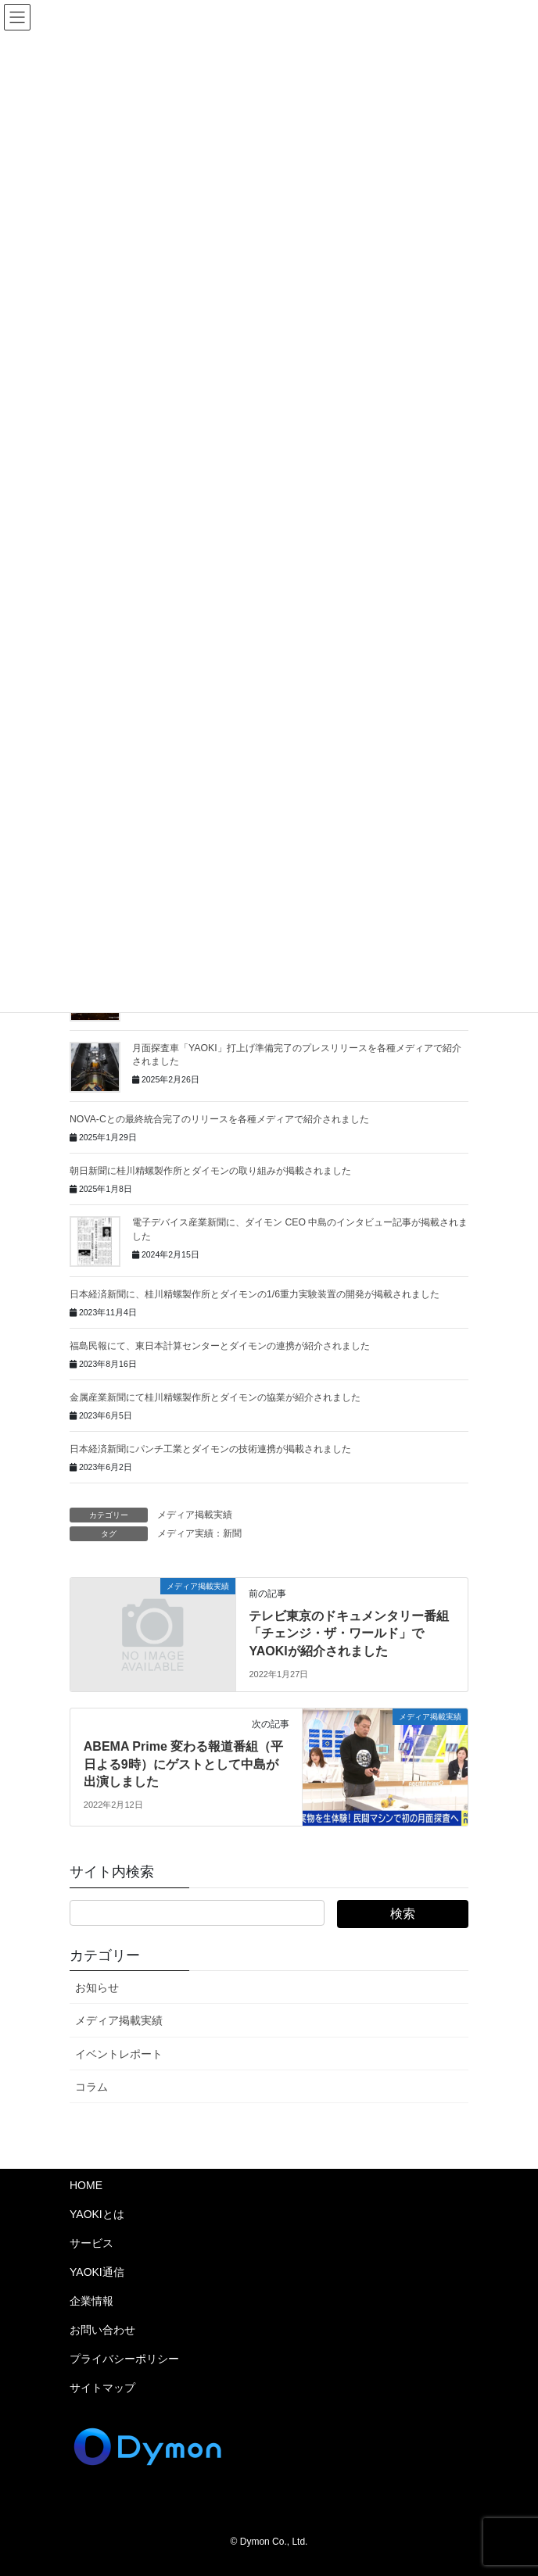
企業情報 (91, 2301)
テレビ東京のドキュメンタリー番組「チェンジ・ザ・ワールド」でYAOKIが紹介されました (349, 1633)
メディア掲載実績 (194, 1514)
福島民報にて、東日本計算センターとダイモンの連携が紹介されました (220, 1345)
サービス (91, 2243)
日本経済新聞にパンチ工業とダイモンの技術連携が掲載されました (210, 1449)
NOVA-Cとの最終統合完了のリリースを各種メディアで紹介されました (219, 1119)
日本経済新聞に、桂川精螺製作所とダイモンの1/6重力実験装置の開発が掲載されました (254, 1294)
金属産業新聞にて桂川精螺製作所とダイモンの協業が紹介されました (215, 1397)
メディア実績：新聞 (199, 1533)
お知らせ (97, 1987)
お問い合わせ (102, 2330)
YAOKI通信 (97, 2272)
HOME (86, 2185)
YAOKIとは (97, 2214)
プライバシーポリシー (124, 2358)
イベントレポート (119, 2054)
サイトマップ (102, 2387)
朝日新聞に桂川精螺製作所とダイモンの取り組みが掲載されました (210, 1170)
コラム (91, 2086)
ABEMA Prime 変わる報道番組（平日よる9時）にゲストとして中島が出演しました (183, 1764)
